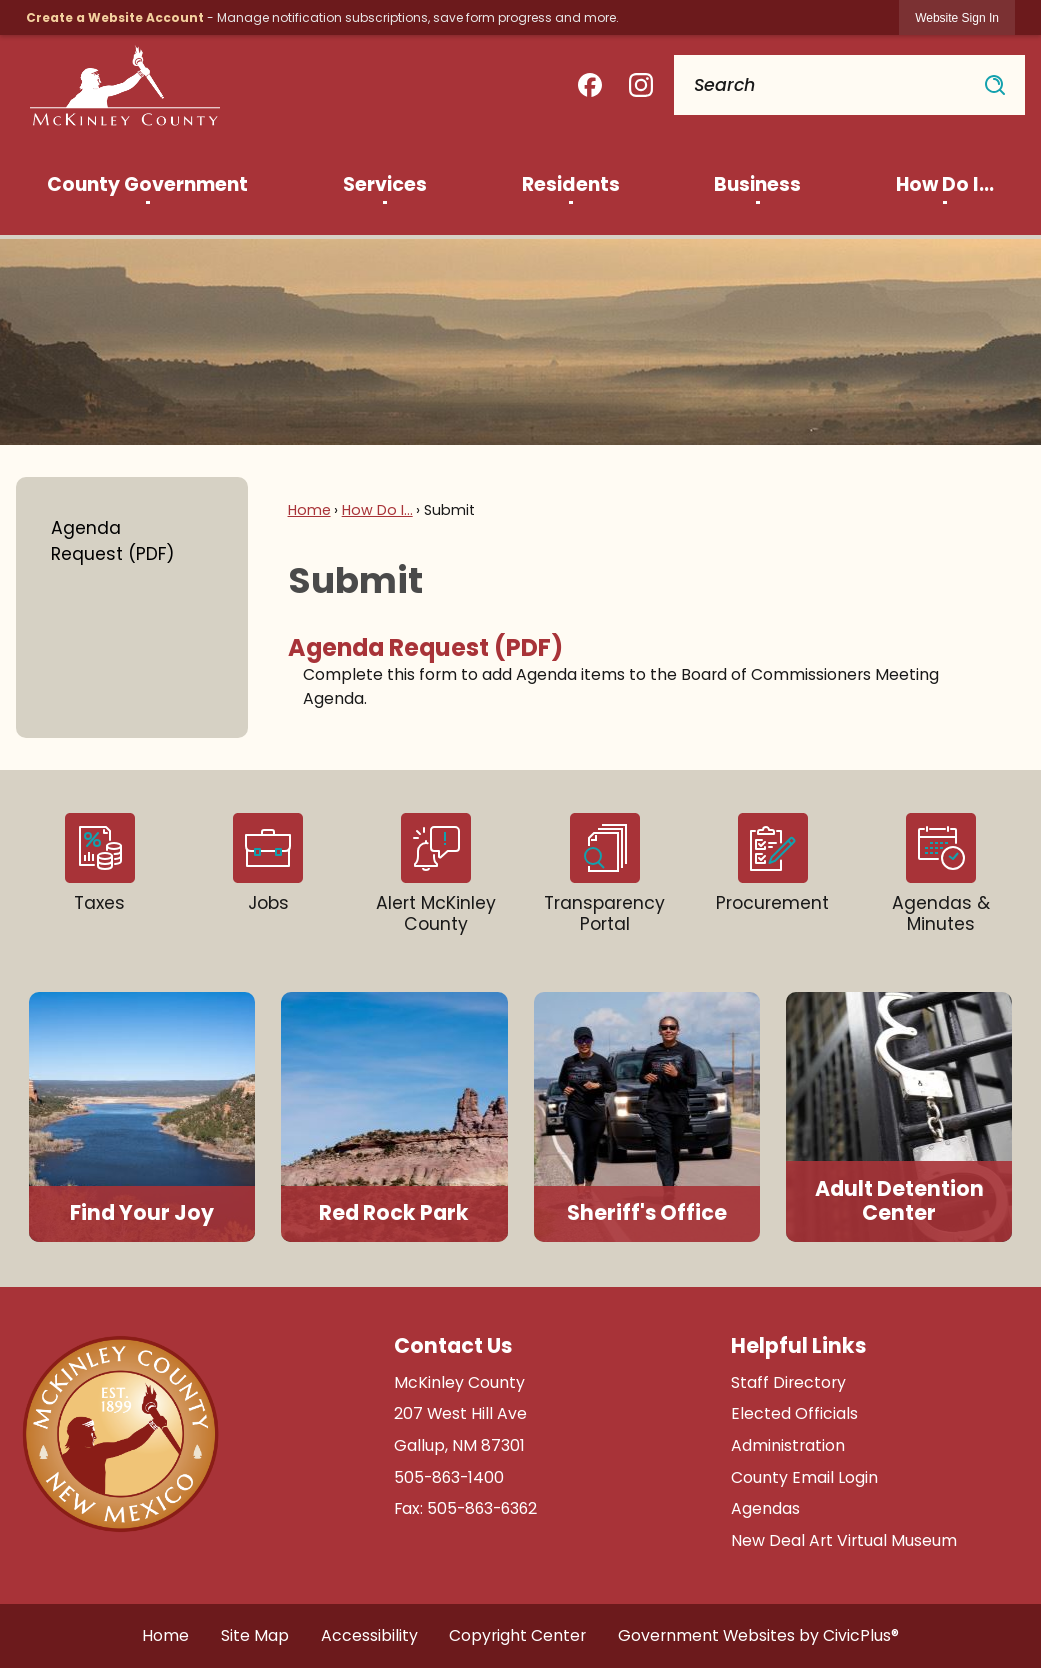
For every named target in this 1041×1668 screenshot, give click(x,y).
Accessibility (369, 1635)
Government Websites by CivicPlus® (758, 1635)
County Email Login (804, 1477)
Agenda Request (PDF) (113, 541)
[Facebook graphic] (590, 85)
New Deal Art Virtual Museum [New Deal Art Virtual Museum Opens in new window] (844, 1540)
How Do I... (377, 510)
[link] (957, 17)
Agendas (765, 1508)
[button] (995, 85)
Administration (788, 1445)
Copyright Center (517, 1635)
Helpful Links (798, 1345)
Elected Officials (794, 1413)
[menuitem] (148, 185)
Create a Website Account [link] (115, 17)
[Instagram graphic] (641, 85)
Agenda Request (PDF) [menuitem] (425, 647)
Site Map (255, 1635)
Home (309, 510)
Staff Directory (788, 1382)
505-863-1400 (449, 1477)
